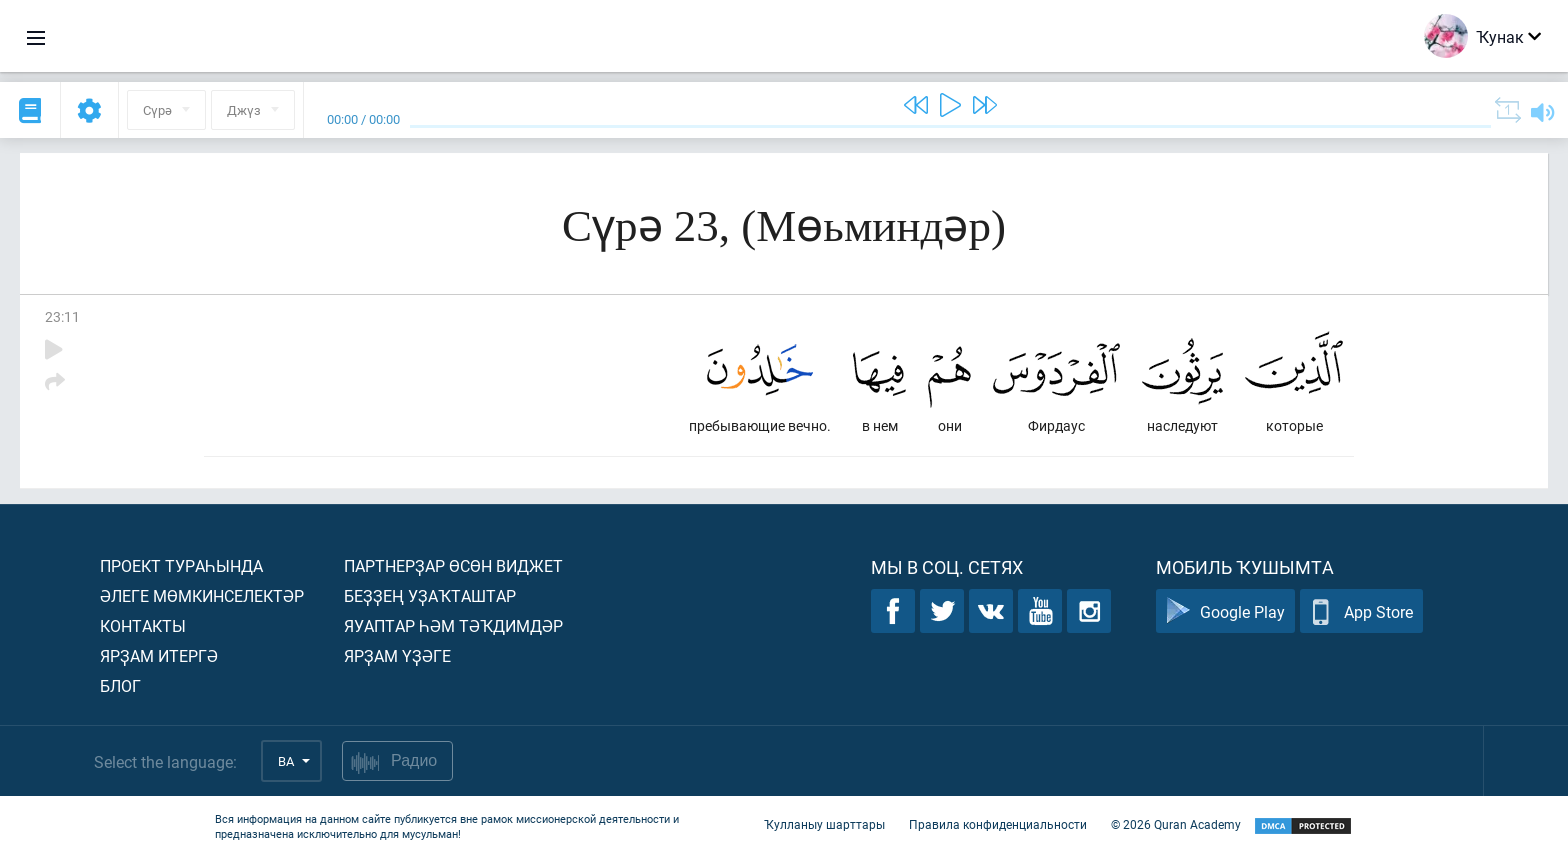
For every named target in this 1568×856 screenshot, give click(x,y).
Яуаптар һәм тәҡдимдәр (453, 625)
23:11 (62, 316)
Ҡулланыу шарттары (824, 824)
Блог (120, 685)
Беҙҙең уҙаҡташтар (430, 595)
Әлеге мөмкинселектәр (202, 595)
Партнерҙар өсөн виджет (453, 565)
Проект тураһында (181, 565)
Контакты (143, 625)
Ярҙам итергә (159, 655)
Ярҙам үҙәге (397, 655)
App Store (1361, 611)
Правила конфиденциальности (998, 824)
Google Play (1225, 611)
